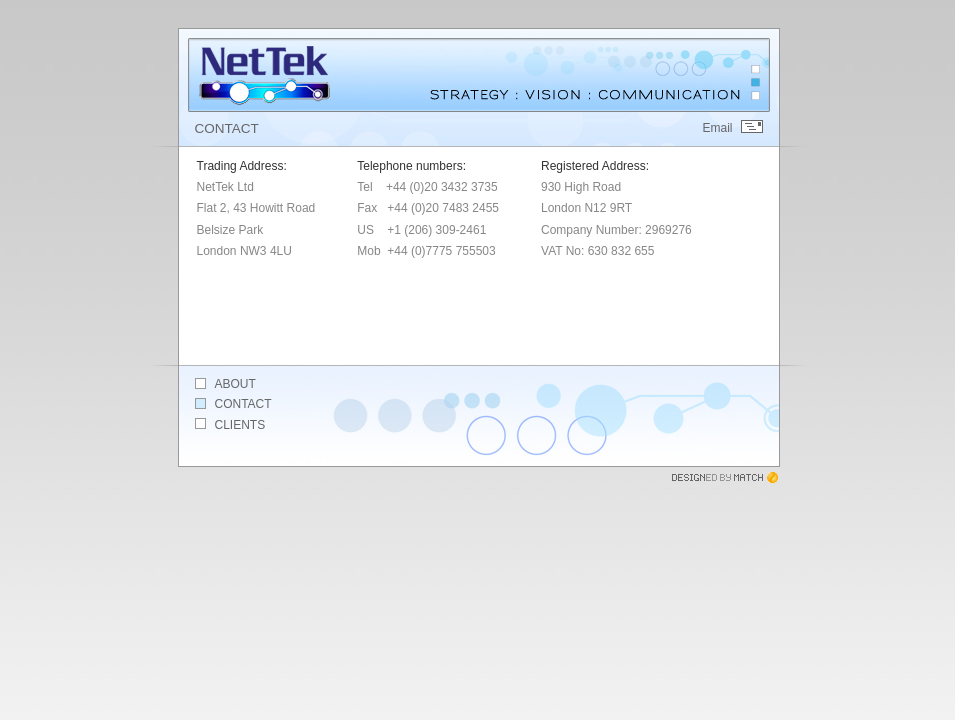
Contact (243, 404)
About (235, 384)
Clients (240, 425)
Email (717, 128)
